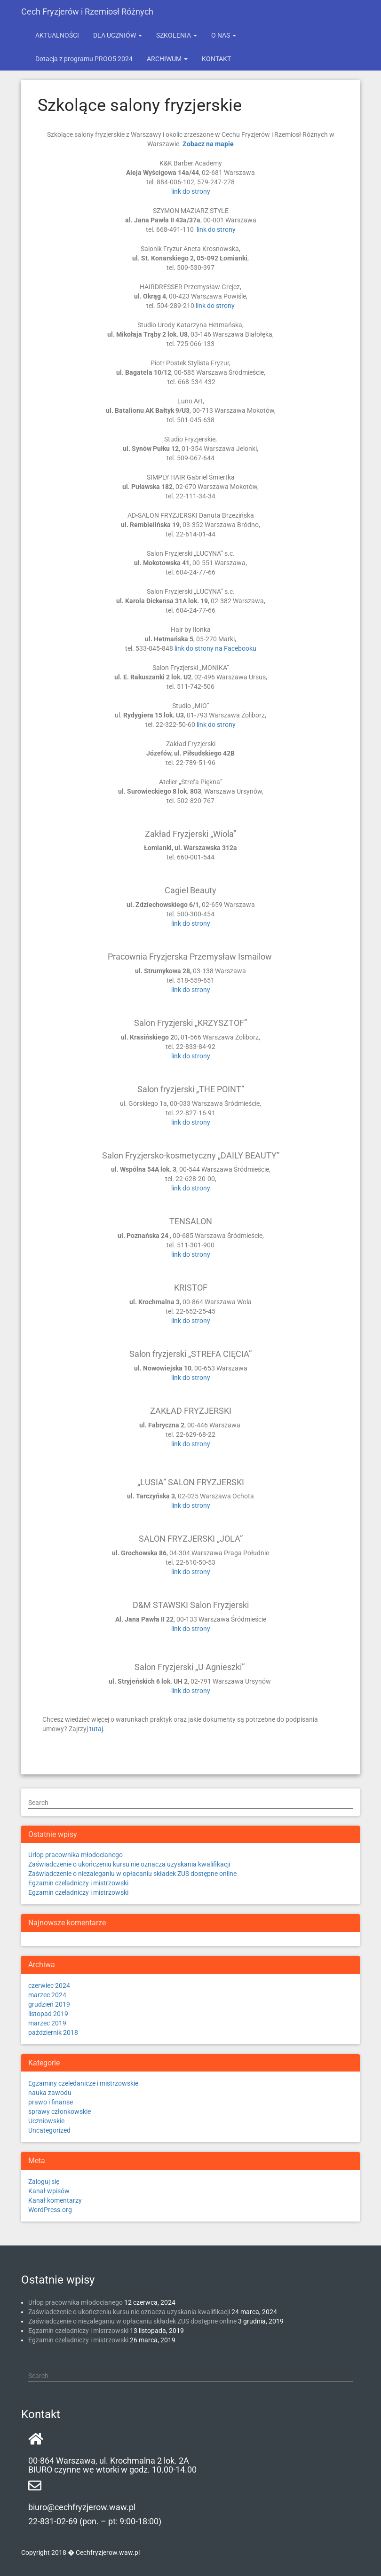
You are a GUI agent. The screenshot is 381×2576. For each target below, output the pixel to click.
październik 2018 (53, 2032)
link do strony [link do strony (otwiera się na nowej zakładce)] (190, 1254)
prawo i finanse (50, 2102)
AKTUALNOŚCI (57, 35)
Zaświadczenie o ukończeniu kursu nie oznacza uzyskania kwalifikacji (129, 1864)
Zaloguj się (43, 2181)
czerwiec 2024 (49, 1985)
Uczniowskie (46, 2121)
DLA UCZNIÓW (117, 35)
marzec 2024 (47, 1995)
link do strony (190, 191)
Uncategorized (49, 2130)
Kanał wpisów (49, 2191)
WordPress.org (50, 2210)
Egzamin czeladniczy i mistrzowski (78, 1883)
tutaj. (97, 1729)
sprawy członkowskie (59, 2111)
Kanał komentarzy (55, 2200)
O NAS (223, 35)
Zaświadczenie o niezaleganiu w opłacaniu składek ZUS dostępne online (132, 1873)
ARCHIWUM (167, 59)
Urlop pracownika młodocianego (75, 1855)
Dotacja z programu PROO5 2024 (84, 59)
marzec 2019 (47, 2023)
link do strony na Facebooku (215, 648)
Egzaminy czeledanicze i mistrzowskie (83, 2083)
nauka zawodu (49, 2092)
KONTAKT (216, 59)
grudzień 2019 (49, 2004)
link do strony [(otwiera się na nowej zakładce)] (190, 1056)
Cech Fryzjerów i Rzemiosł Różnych (87, 11)
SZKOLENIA (176, 35)
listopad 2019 (48, 2013)
